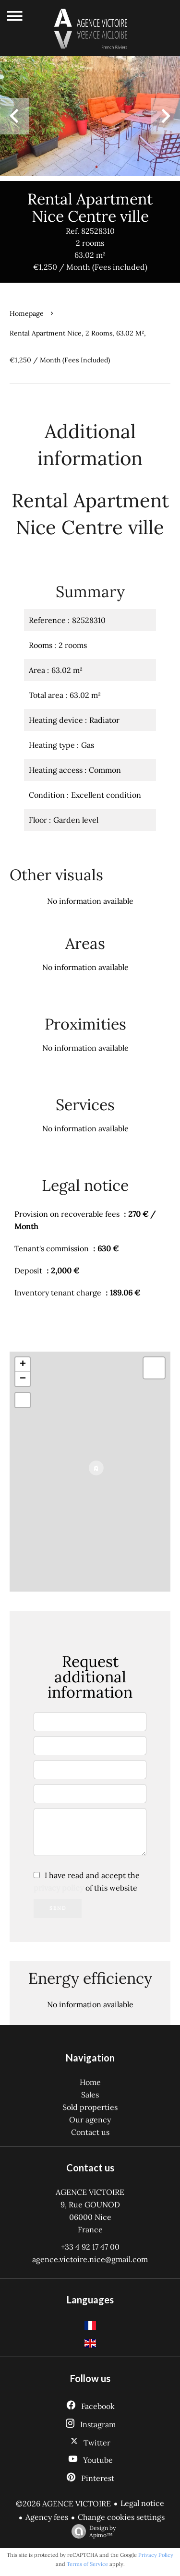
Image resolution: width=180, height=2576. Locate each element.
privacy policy (59, 1888)
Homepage (27, 313)
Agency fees (46, 2517)
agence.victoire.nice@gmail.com (90, 2259)
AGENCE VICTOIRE (90, 2192)
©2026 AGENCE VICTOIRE (63, 2503)
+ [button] (23, 1364)
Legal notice (142, 2503)
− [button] (23, 1379)
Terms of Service (87, 2564)
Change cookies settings (121, 2517)
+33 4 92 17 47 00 (90, 2247)
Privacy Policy (155, 2555)
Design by (91, 2531)
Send (57, 1908)
